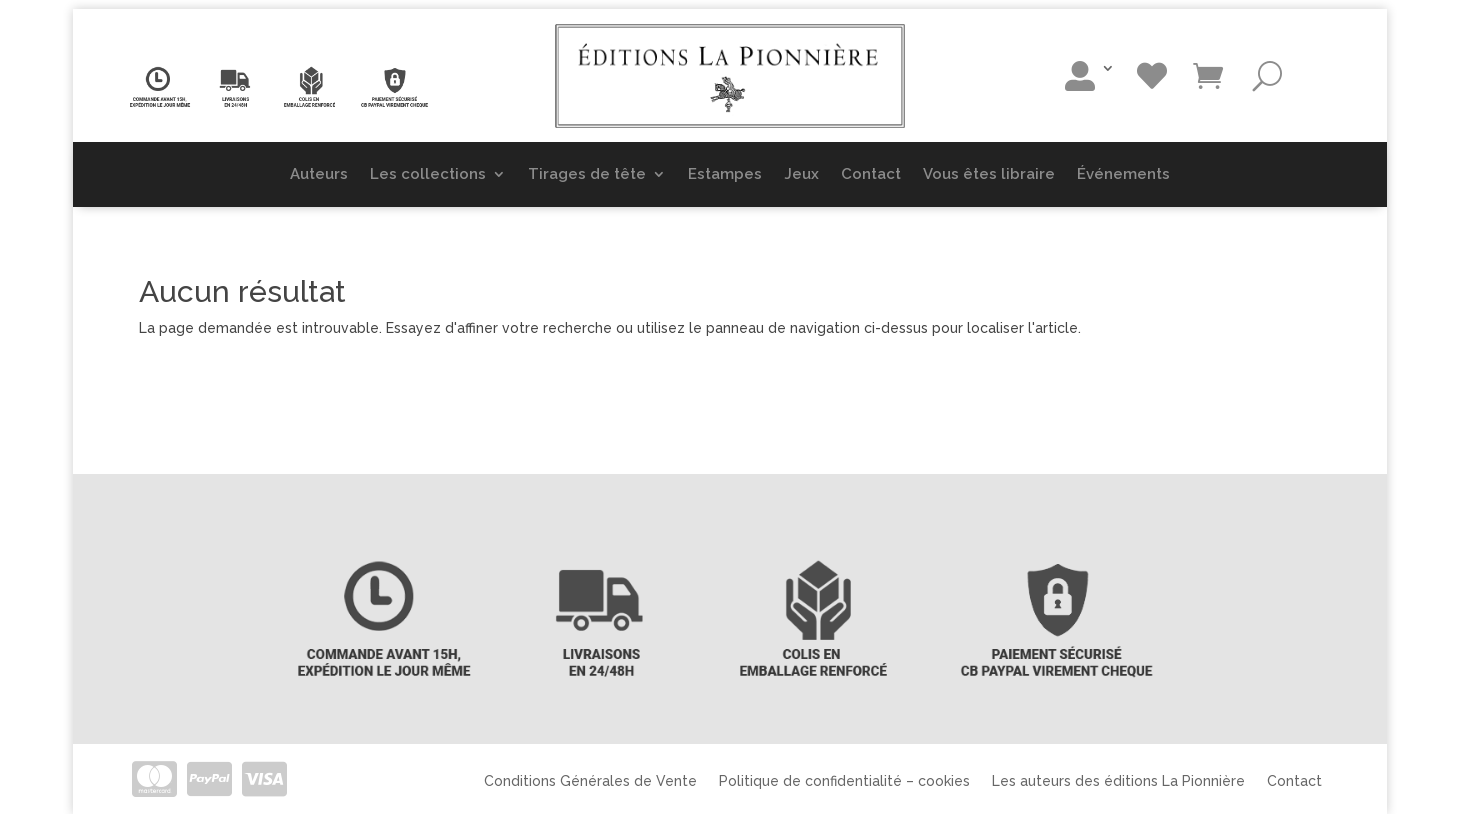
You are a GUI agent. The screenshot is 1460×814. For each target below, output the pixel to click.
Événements (1123, 174)
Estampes (725, 174)
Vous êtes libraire (989, 174)
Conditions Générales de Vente (590, 780)
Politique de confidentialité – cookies (844, 780)
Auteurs (319, 174)
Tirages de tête (587, 174)
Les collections (428, 174)
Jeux (801, 174)
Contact (871, 174)
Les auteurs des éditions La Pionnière (1118, 780)
